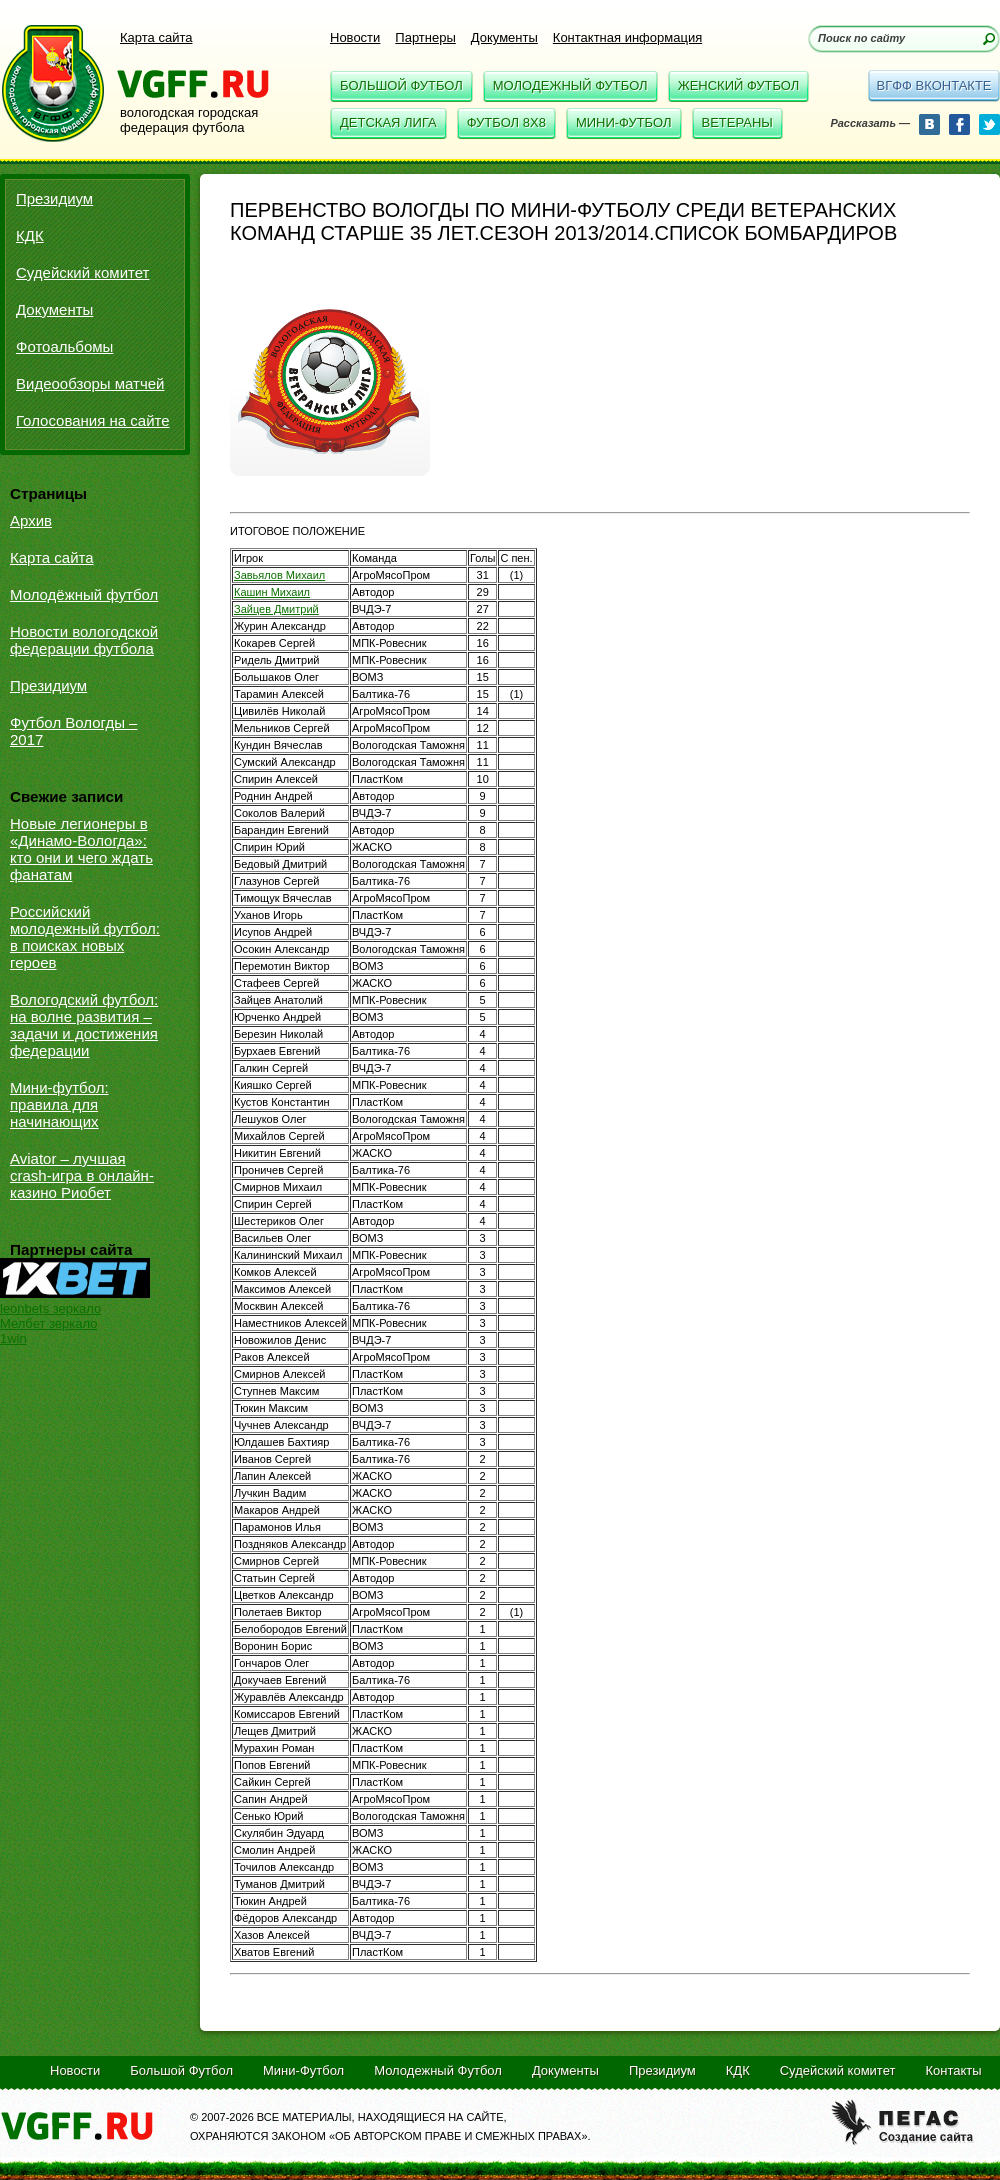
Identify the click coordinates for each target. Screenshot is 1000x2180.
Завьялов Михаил (279, 575)
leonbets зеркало (50, 1308)
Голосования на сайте (93, 420)
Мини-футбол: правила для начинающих (59, 1104)
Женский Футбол (739, 85)
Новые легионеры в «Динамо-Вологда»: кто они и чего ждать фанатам (81, 849)
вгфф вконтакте (933, 85)
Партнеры (425, 37)
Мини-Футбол (624, 122)
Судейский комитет (82, 272)
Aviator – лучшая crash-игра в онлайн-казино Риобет (82, 1175)
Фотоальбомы (64, 346)
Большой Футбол (401, 85)
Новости (355, 37)
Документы (504, 37)
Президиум (54, 198)
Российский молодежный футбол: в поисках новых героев (85, 937)
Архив (31, 520)
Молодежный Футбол (570, 85)
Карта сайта (156, 37)
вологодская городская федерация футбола (189, 120)
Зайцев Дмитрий (276, 609)
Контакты (953, 2070)
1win (13, 1338)
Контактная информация (627, 37)
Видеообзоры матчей (90, 383)
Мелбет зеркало (48, 1323)
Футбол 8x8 (506, 122)
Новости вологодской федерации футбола (84, 640)
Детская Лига (388, 122)
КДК (30, 235)
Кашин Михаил (272, 592)
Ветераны (737, 122)
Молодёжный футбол (84, 594)
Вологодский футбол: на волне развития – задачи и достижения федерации (84, 1025)
